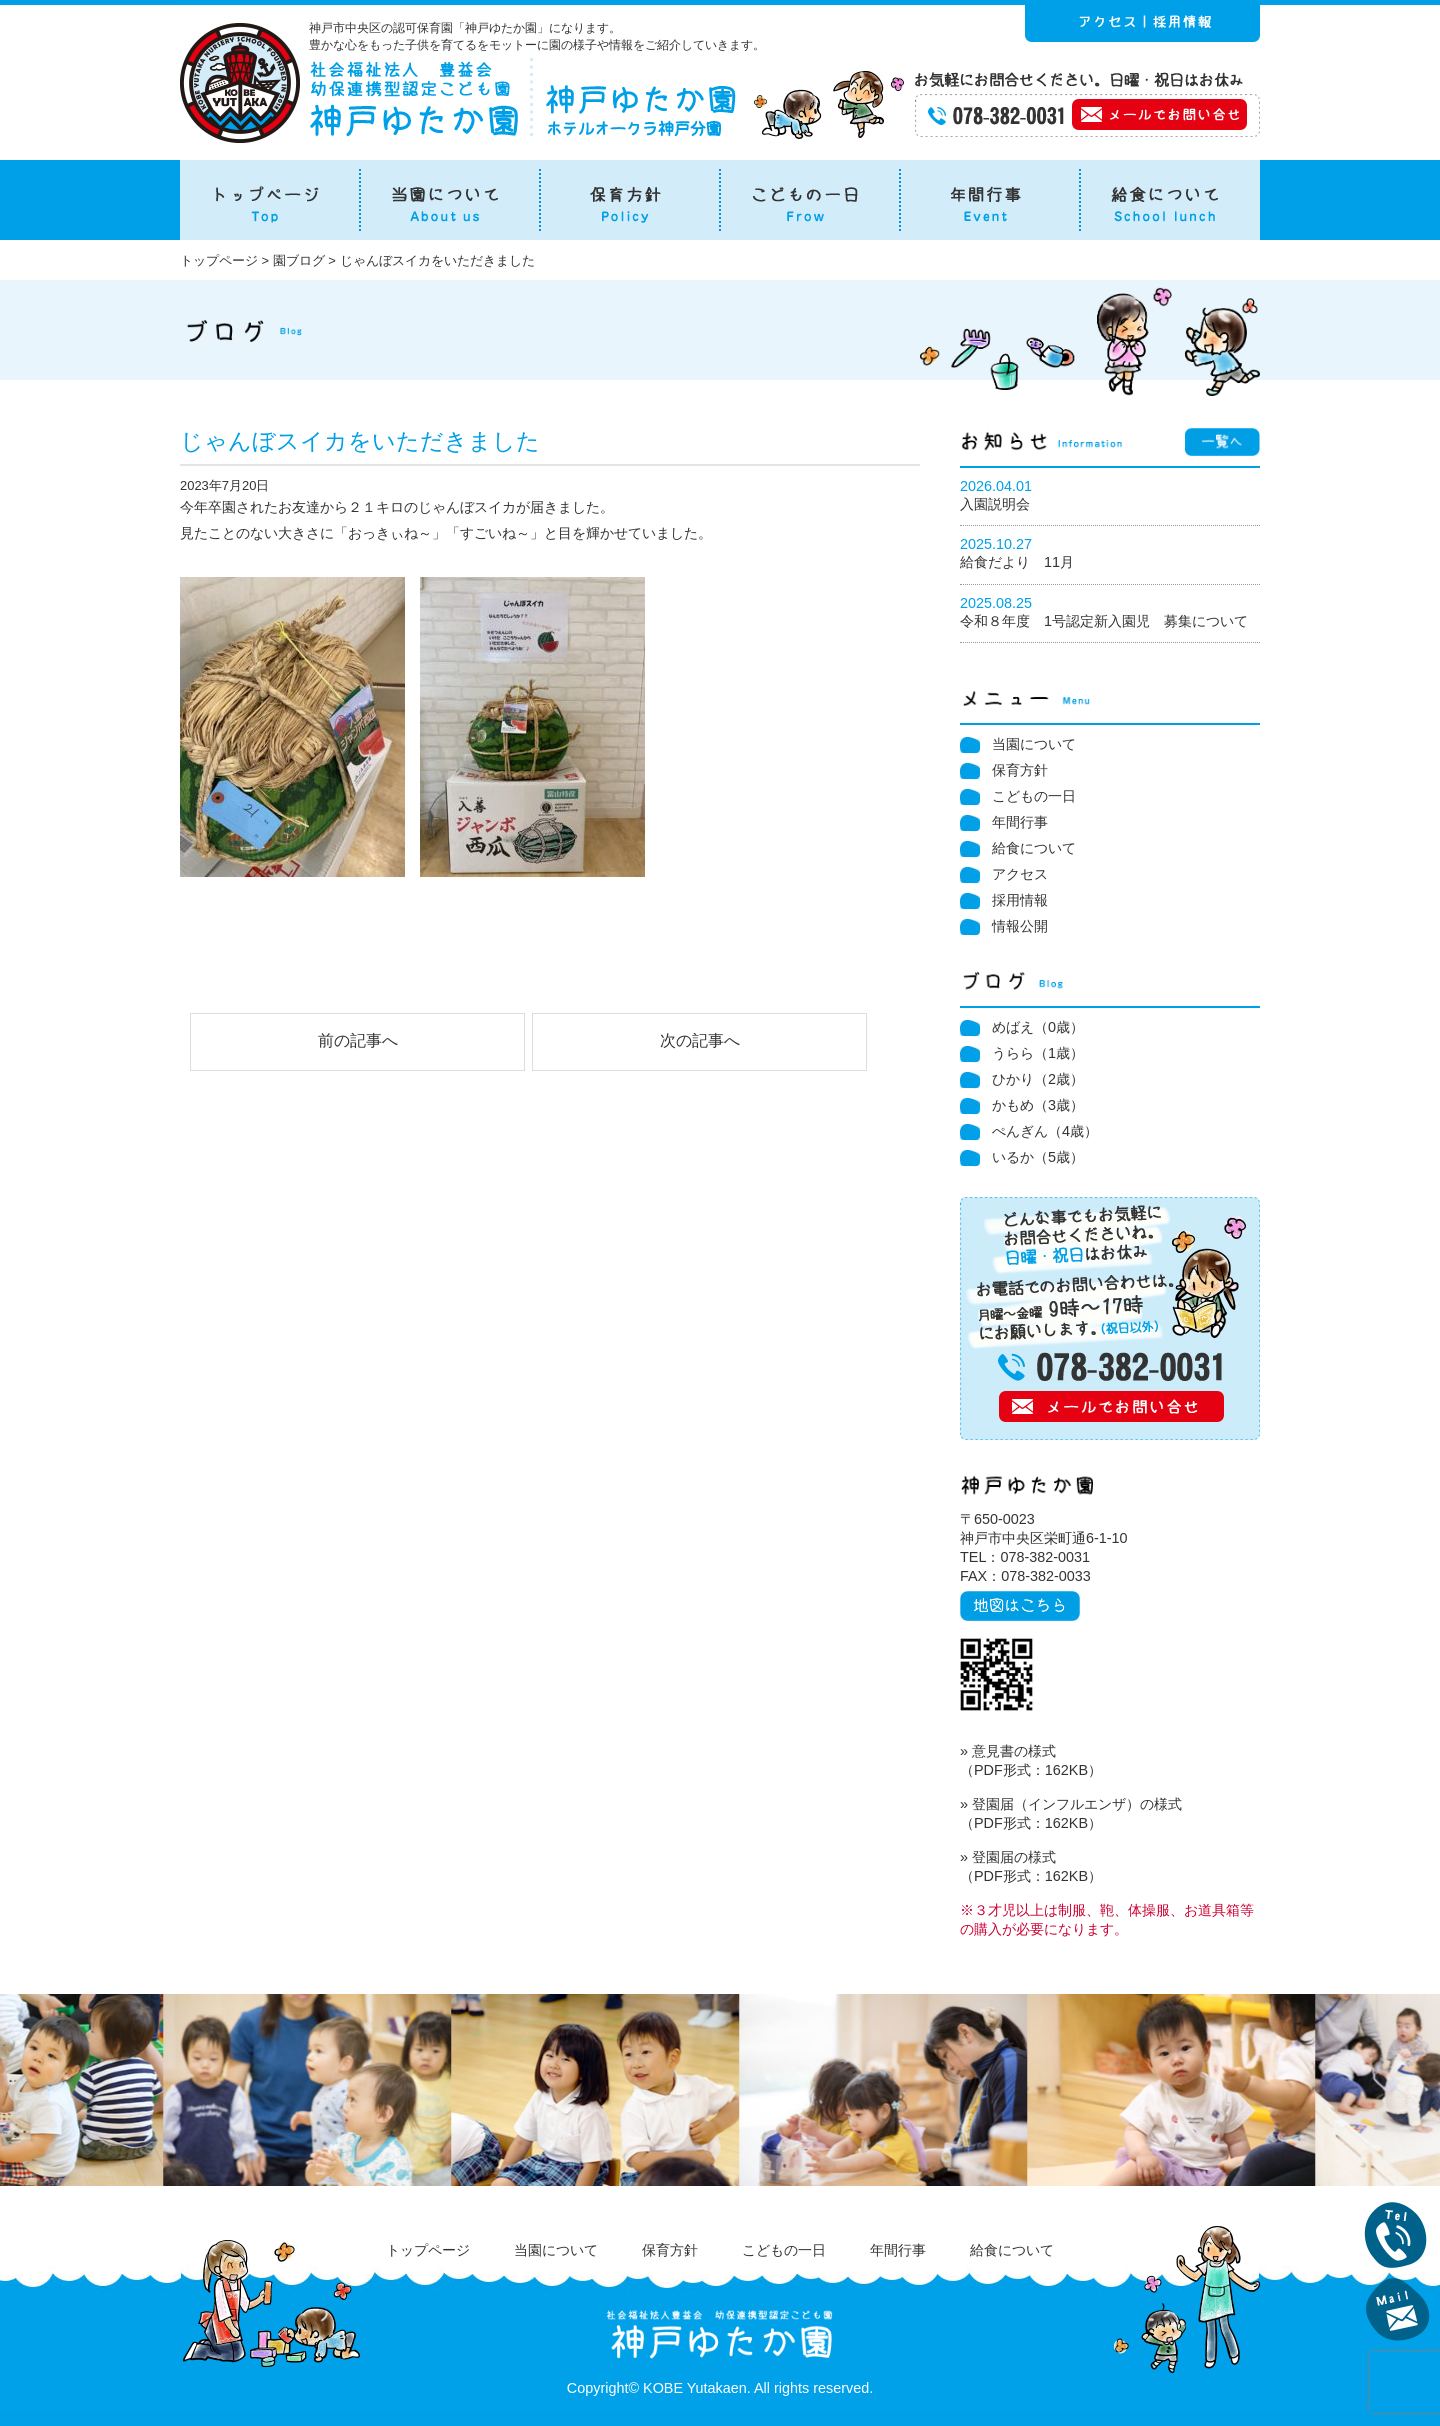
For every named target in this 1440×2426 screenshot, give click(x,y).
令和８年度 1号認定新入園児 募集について (1104, 621)
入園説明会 (995, 504)
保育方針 (1020, 770)
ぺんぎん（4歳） (1045, 1131)
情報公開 (1020, 926)
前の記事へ (358, 1040)
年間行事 (1020, 822)
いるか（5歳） (1038, 1157)
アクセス (1020, 874)
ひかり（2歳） (1038, 1079)
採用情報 (1020, 900)
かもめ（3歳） (1038, 1105)
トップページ (428, 2250)
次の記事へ (700, 1040)
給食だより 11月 (1017, 562)
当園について (1034, 744)
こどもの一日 (1034, 796)
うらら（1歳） (1038, 1053)
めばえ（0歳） (1038, 1027)
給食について (1034, 848)
